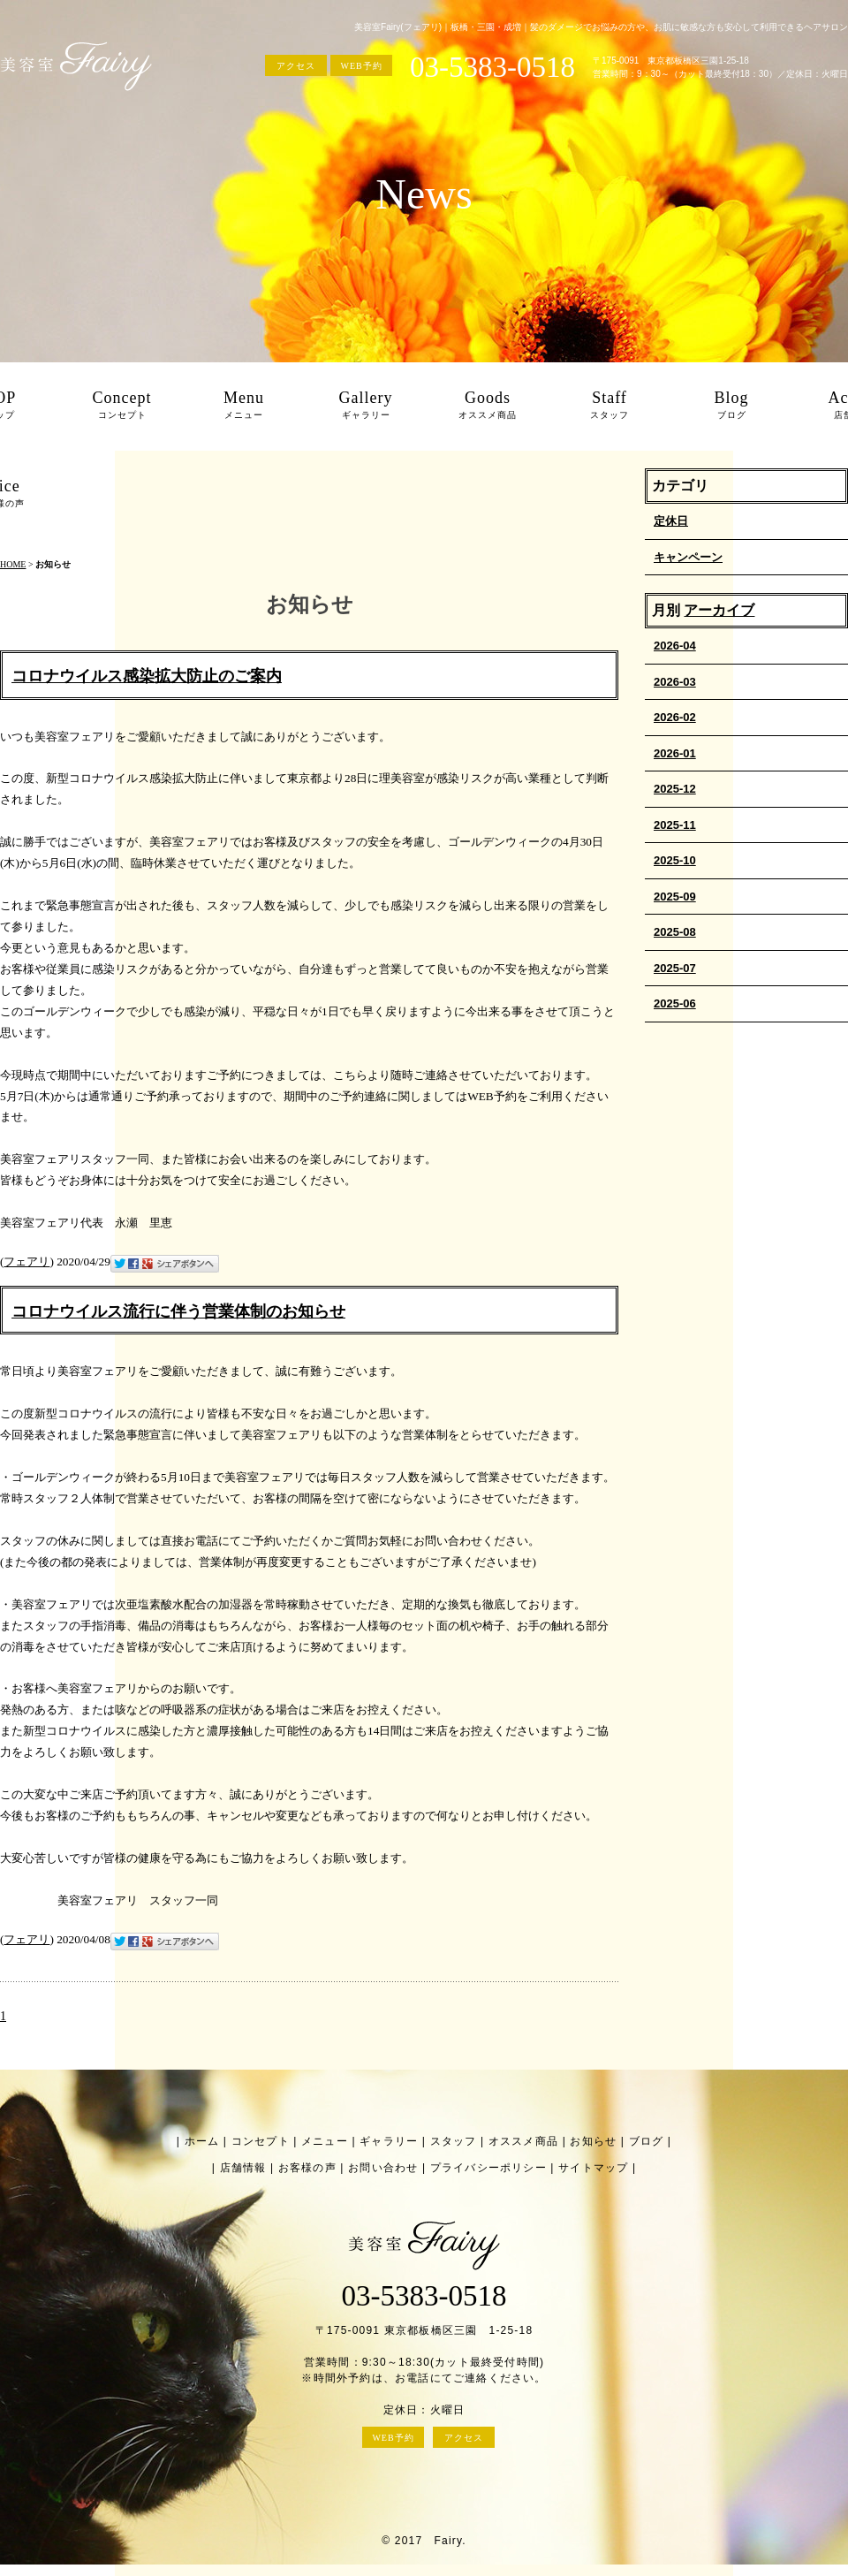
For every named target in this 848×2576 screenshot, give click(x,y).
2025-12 (675, 788)
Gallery (366, 406)
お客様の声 (307, 2168)
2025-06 (675, 1003)
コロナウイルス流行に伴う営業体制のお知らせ (178, 1311)
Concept (122, 406)
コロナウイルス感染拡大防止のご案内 (146, 676)
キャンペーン (688, 557)
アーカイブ (719, 610)
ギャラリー (389, 2141)
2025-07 (675, 968)
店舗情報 (243, 2168)
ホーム (202, 2141)
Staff (609, 406)
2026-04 (675, 645)
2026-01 (675, 753)
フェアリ (26, 1261)
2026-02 (675, 717)
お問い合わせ (383, 2168)
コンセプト (260, 2141)
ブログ (646, 2141)
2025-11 (675, 825)
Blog (731, 406)
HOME (13, 564)
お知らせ (593, 2141)
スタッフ (453, 2141)
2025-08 (675, 931)
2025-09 (675, 896)
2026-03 (675, 681)
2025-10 (675, 860)
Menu (244, 406)
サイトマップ (593, 2168)
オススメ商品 (523, 2141)
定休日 (671, 521)
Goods (488, 406)
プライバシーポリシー (488, 2168)
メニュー (324, 2141)
